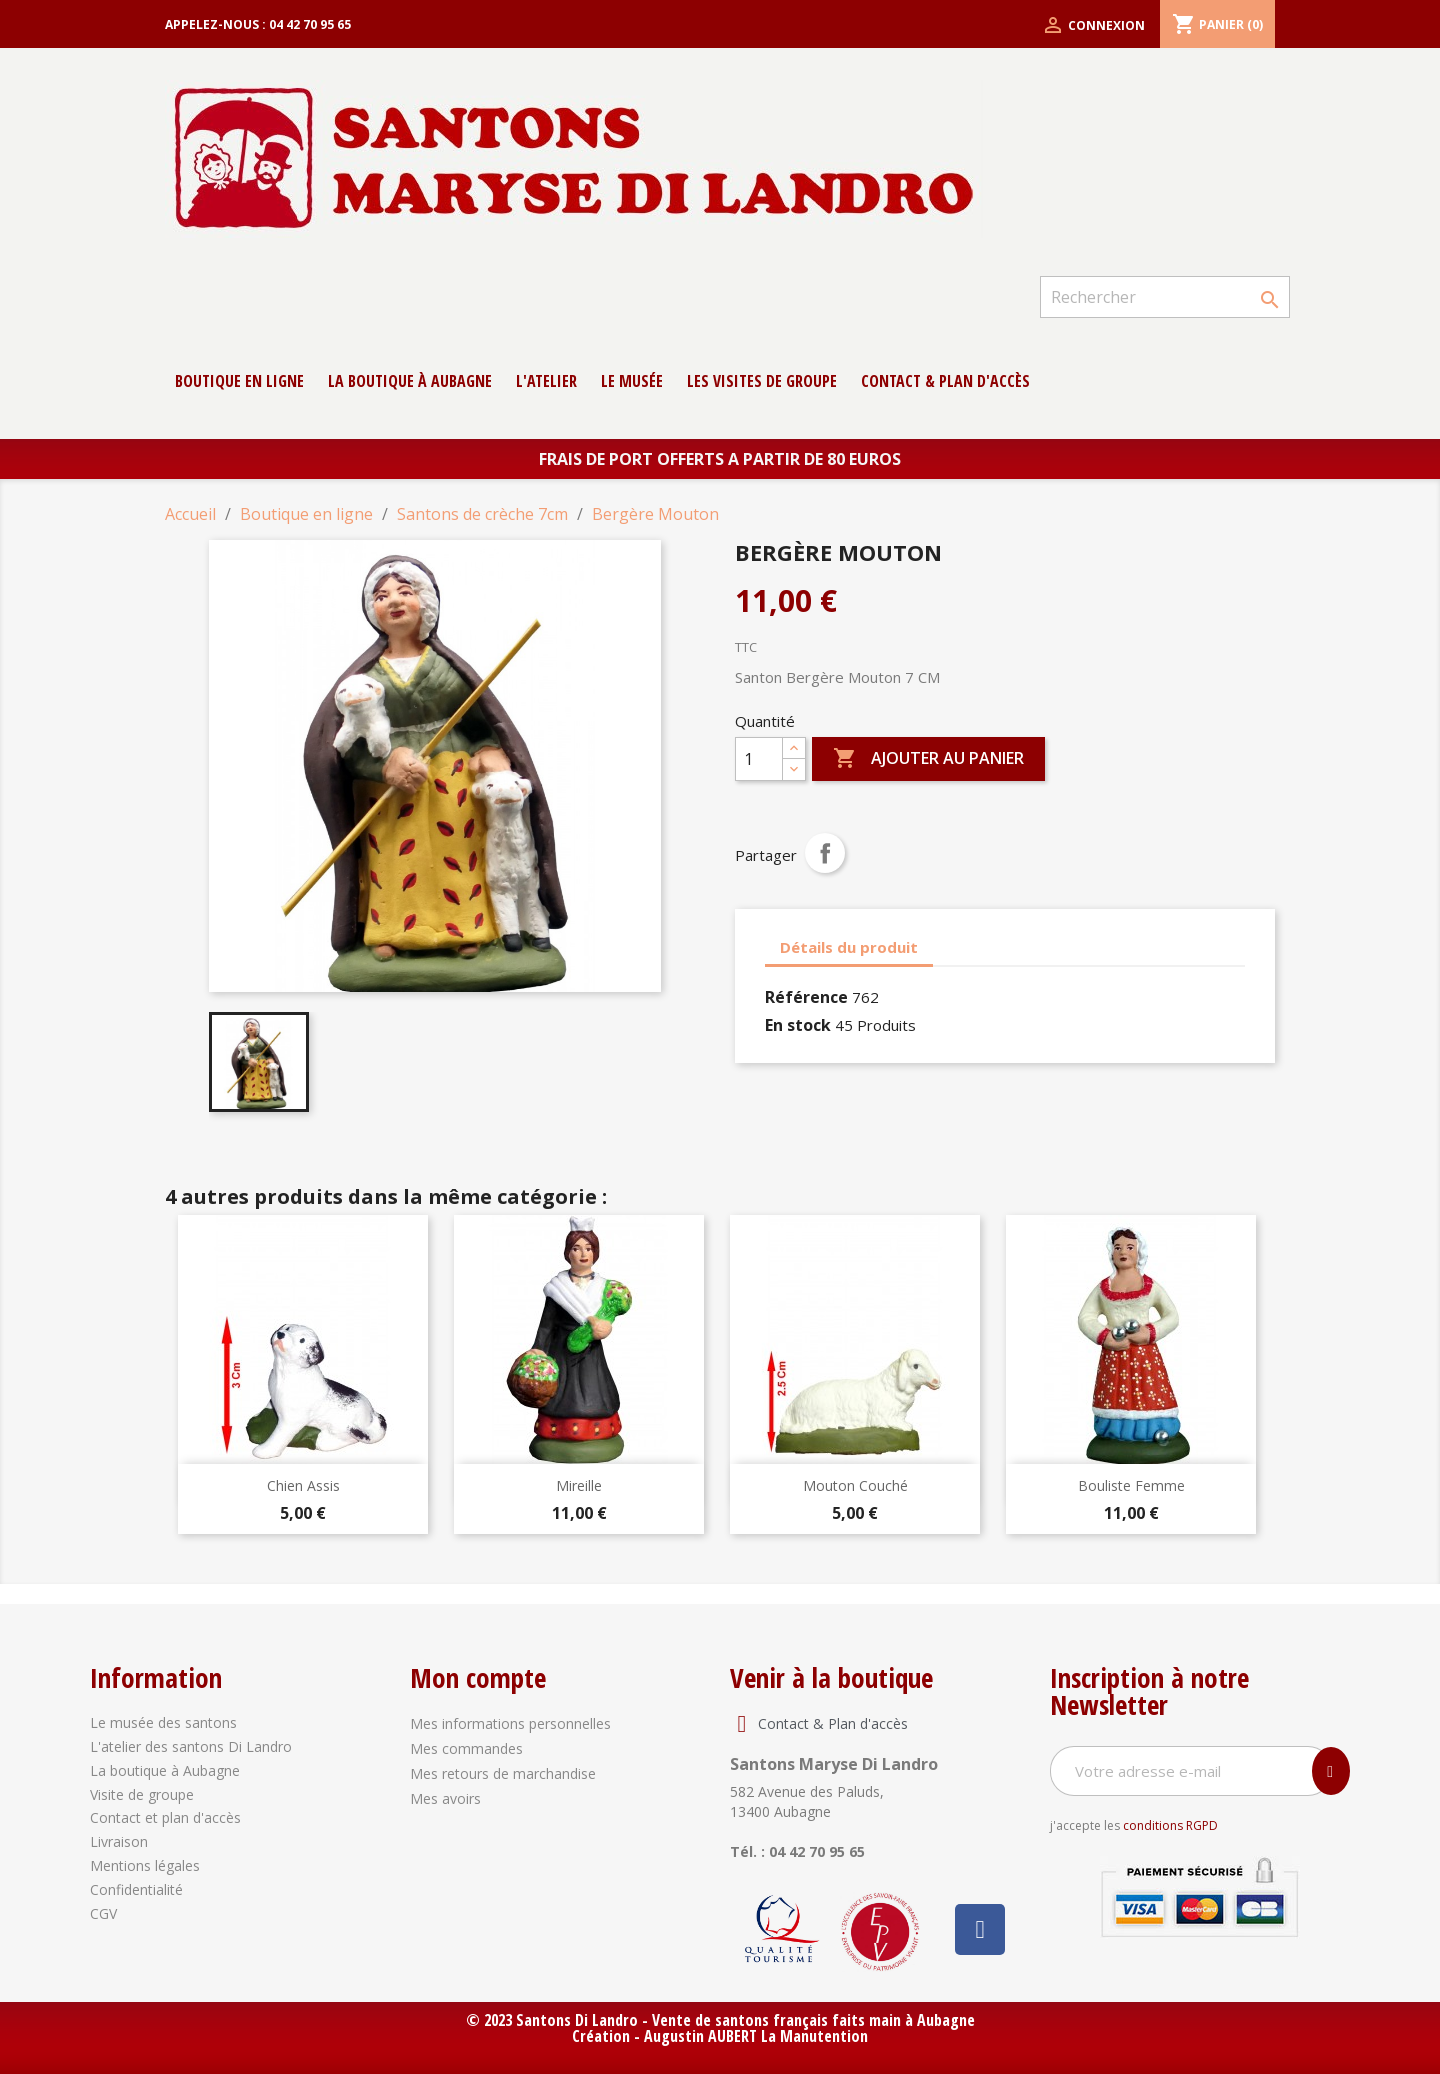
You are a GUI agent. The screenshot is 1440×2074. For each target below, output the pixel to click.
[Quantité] (759, 759)
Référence (806, 997)
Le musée (632, 381)
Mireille (579, 1485)
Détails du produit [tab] (849, 947)
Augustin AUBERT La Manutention (756, 2036)
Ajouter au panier (928, 759)
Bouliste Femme (1131, 1485)
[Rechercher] (1165, 297)
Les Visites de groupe (762, 381)
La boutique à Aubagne (410, 381)
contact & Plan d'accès (945, 381)
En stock (798, 1025)
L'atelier (546, 381)
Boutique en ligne (239, 381)
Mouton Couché (855, 1485)
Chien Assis (303, 1485)
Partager (825, 853)
